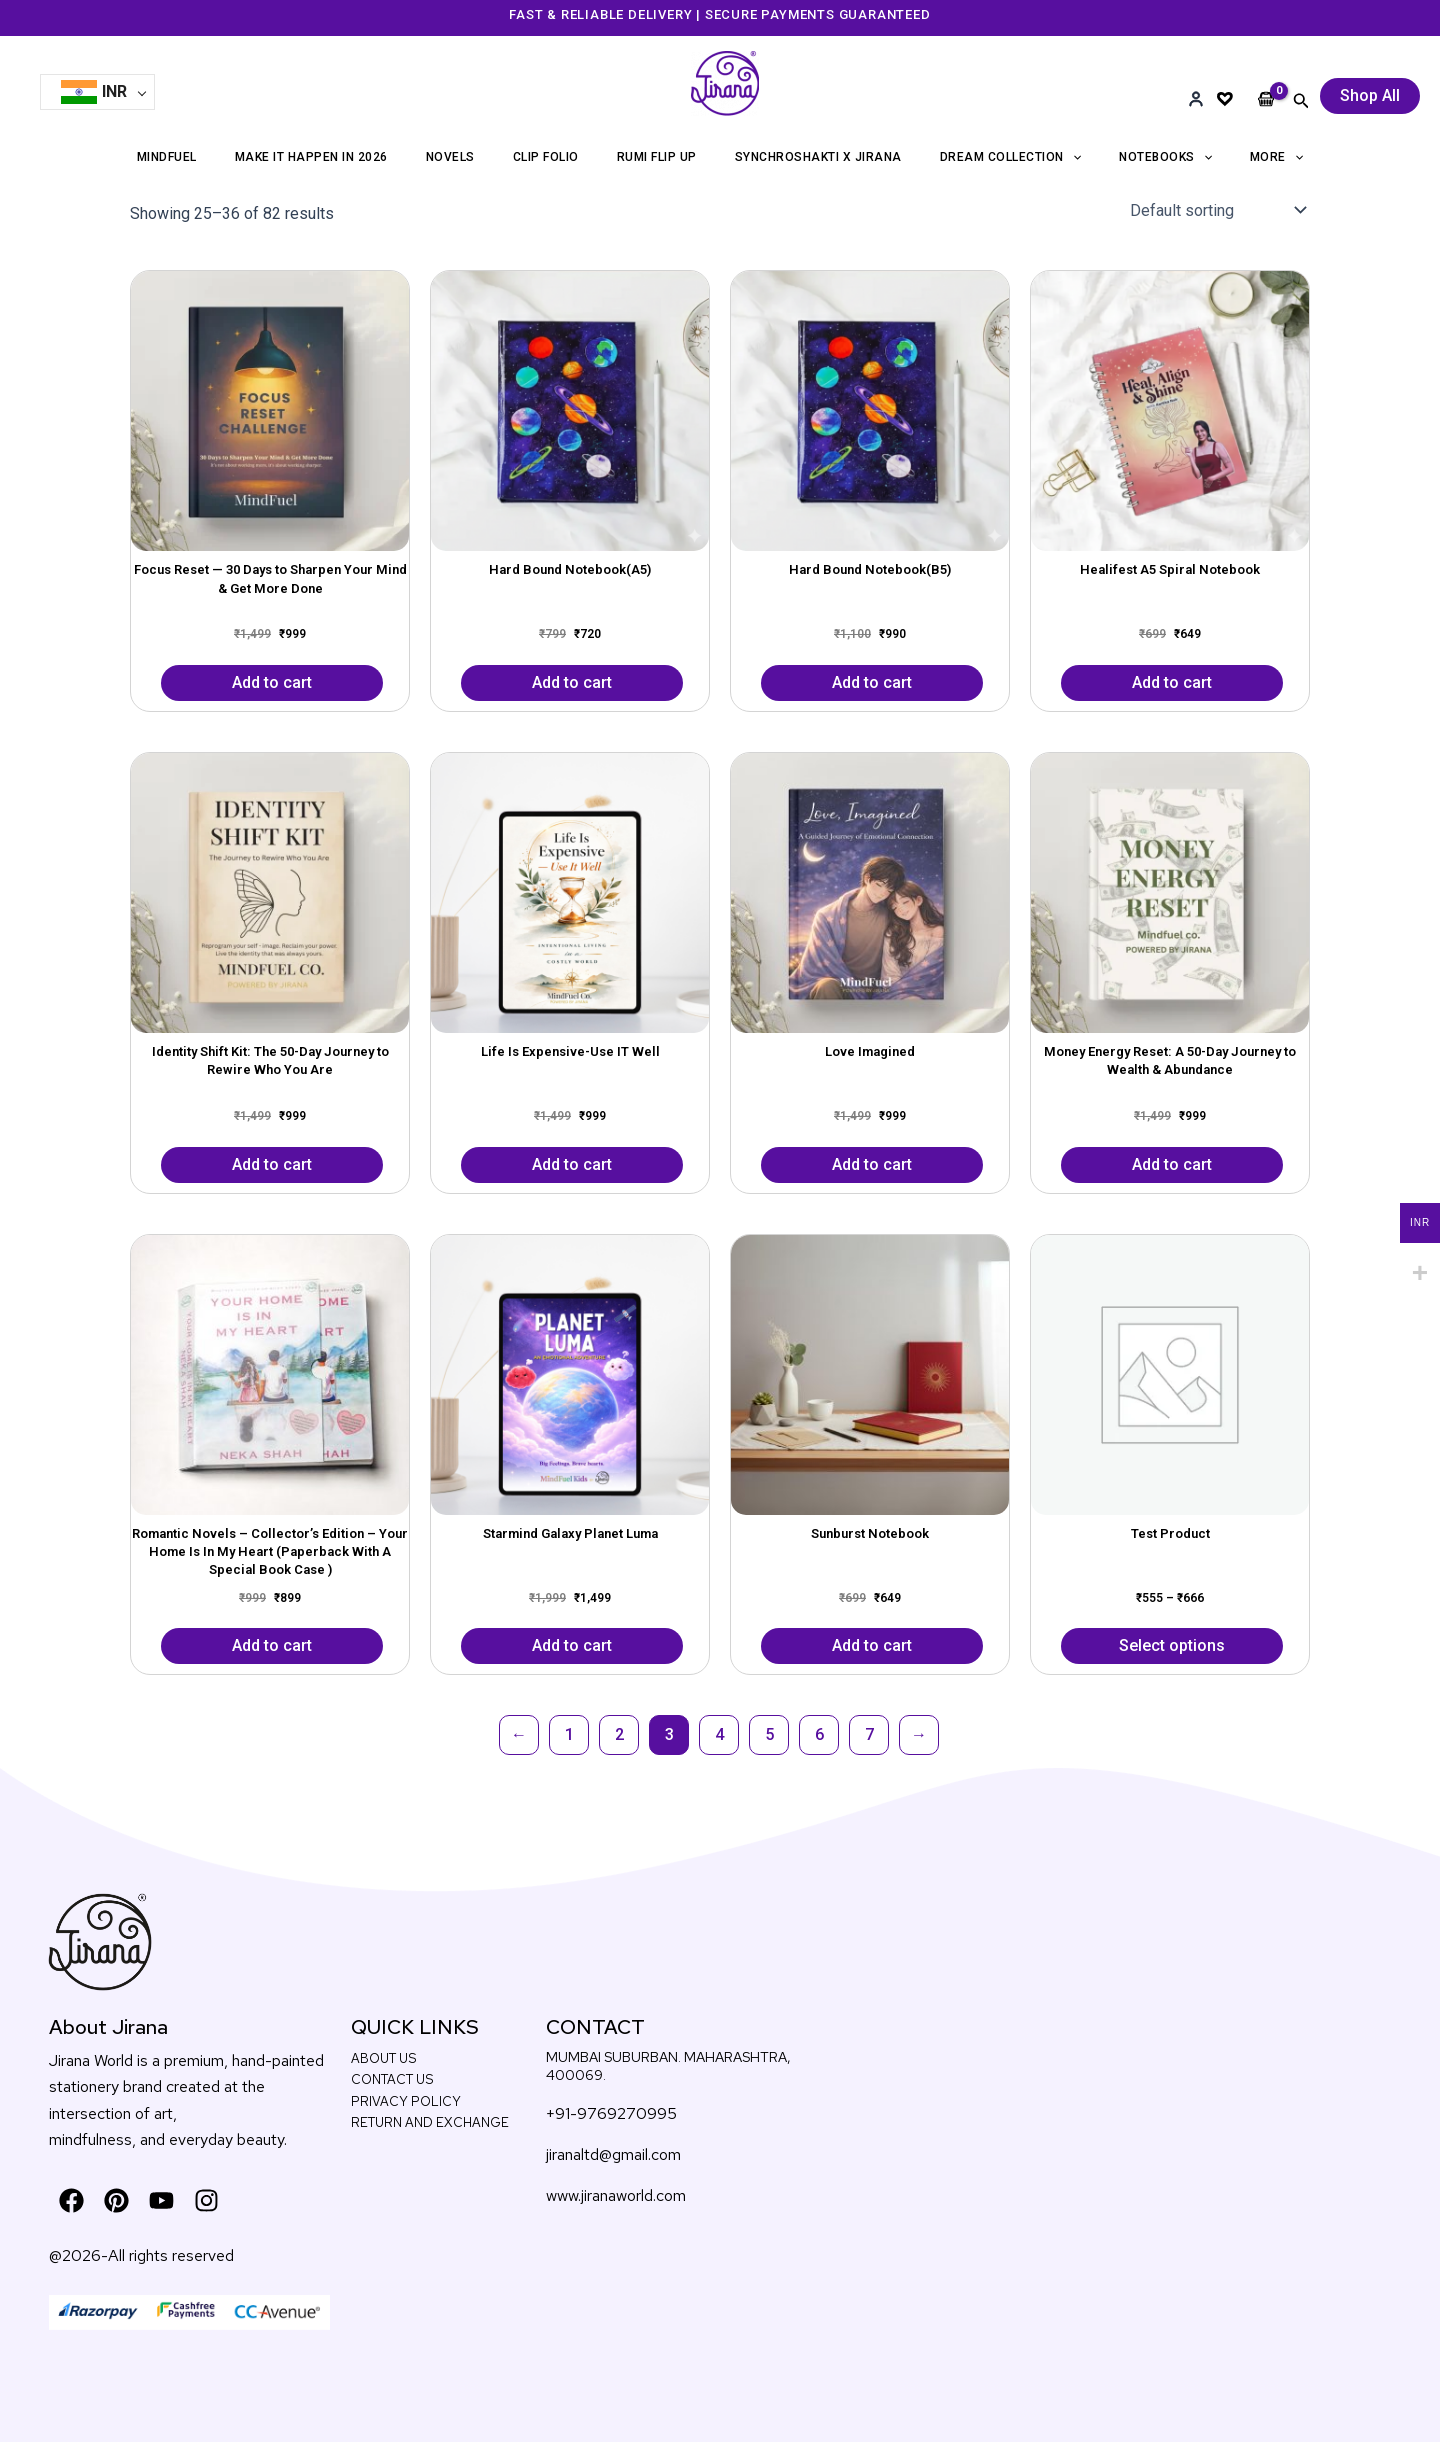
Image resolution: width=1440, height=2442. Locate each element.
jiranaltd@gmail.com (613, 2154)
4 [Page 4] (719, 1734)
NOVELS (450, 157)
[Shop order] (1216, 210)
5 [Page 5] (769, 1734)
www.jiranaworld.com (616, 2195)
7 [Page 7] (869, 1734)
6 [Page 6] (819, 1734)
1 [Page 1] (569, 1734)
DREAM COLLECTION (1010, 157)
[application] (1072, 157)
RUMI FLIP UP (657, 157)
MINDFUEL (167, 157)
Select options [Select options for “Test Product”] (1172, 1645)
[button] (1301, 101)
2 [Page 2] (619, 1734)
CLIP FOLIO (546, 157)
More (1276, 157)
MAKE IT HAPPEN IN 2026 (311, 157)
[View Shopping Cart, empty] (1266, 83)
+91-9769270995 (611, 2113)
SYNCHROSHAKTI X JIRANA (818, 157)
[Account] (1196, 99)
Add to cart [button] (272, 682)
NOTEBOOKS (1165, 157)
